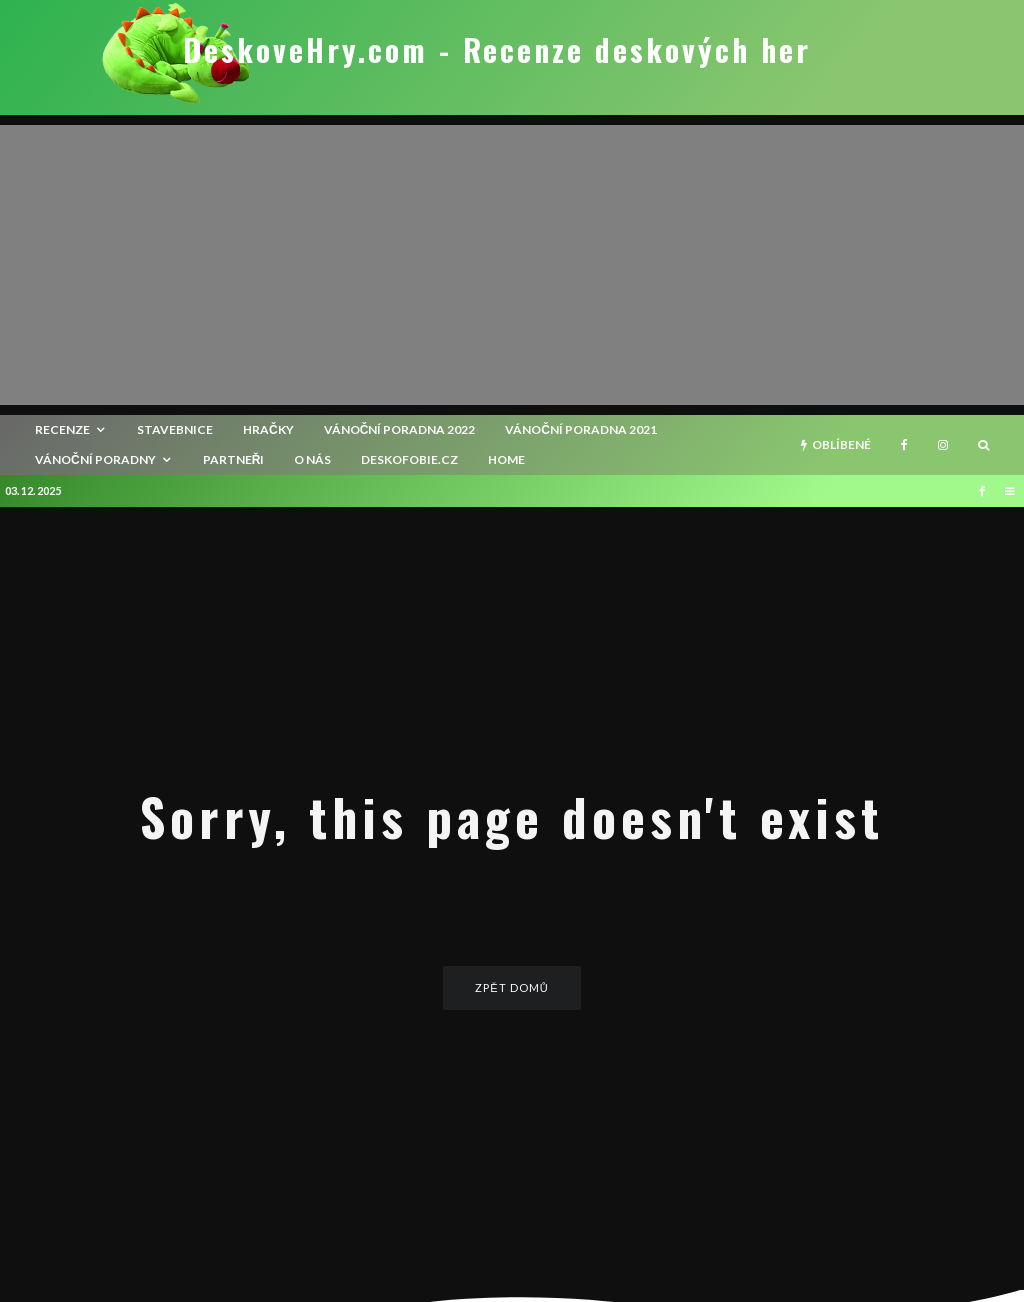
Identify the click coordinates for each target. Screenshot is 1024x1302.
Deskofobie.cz (409, 459)
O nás (312, 459)
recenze (62, 429)
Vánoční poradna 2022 (400, 429)
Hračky (268, 429)
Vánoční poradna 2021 (581, 429)
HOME (506, 459)
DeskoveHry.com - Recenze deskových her (497, 50)
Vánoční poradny (95, 459)
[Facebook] (904, 445)
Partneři (234, 459)
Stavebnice (175, 429)
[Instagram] (943, 445)
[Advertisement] (512, 265)
